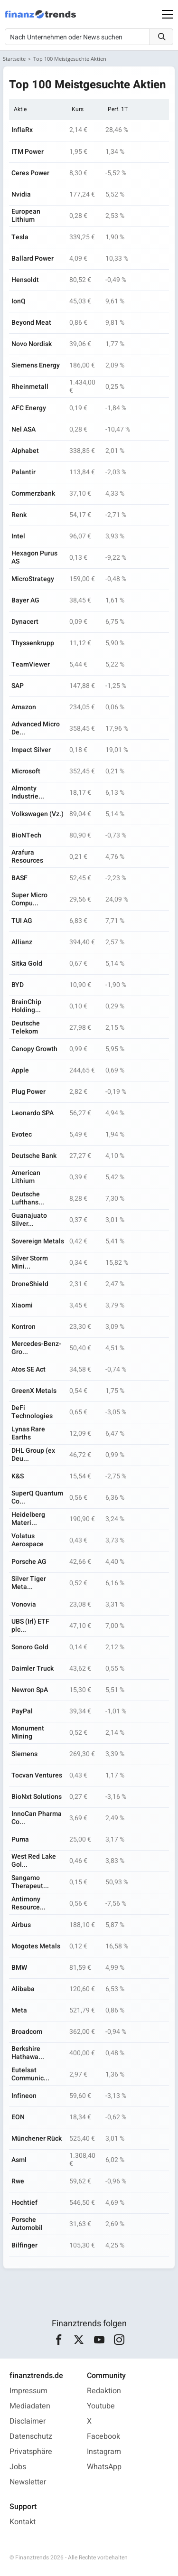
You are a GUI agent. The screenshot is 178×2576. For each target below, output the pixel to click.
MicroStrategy (32, 579)
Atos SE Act (28, 1369)
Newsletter (27, 2482)
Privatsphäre (30, 2451)
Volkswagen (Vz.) (37, 814)
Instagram (104, 2451)
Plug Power (28, 1092)
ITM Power (27, 152)
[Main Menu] (167, 14)
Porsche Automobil (27, 2224)
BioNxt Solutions (36, 1797)
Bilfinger (24, 2245)
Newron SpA (29, 1690)
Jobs (17, 2467)
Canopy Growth (34, 1049)
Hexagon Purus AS (34, 557)
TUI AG (21, 921)
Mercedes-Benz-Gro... (36, 1348)
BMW (19, 1968)
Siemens (24, 1754)
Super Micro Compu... (29, 899)
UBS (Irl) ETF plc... (30, 1626)
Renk (19, 515)
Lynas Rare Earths (28, 1433)
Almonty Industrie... (27, 792)
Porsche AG (29, 1562)
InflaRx (22, 130)
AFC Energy (28, 408)
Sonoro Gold (29, 1647)
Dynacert (24, 622)
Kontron (23, 1327)
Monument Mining (27, 1732)
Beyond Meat (31, 323)
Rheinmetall (29, 387)
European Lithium (25, 216)
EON (18, 2117)
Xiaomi (22, 1305)
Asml (19, 2160)
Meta (19, 2010)
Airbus (21, 1925)
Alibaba (23, 1989)
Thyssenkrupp (32, 643)
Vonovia (23, 1604)
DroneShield (29, 1284)
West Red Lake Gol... (33, 1861)
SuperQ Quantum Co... (37, 1497)
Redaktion (104, 2391)
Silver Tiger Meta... (28, 1583)
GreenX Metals (33, 1391)
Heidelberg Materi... (28, 1519)
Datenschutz (30, 2436)
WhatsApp (104, 2467)
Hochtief (24, 2203)
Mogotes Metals (35, 1946)
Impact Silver (31, 750)
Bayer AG (25, 600)
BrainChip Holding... (26, 1006)
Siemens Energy (35, 365)
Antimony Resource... (28, 1903)
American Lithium (25, 1177)
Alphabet (25, 451)
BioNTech (26, 835)
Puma (20, 1839)
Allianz (21, 942)
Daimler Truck (32, 1668)
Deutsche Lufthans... (27, 1198)
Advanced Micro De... (35, 728)
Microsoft (25, 771)
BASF (19, 878)
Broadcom (26, 2032)
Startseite (14, 58)
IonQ (18, 301)
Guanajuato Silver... (29, 1220)
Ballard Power (32, 258)
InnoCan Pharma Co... (36, 1818)
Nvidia (21, 194)
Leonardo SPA (32, 1113)
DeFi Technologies (32, 1412)
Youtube (101, 2406)
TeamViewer (30, 664)
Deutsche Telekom (25, 1027)
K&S (17, 1476)
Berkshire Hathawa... (27, 2053)
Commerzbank (33, 493)
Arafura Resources (27, 856)
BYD (17, 985)
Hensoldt (25, 280)
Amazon (23, 707)
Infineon (24, 2096)
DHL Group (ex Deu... (33, 1455)
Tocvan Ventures (36, 1775)
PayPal (22, 1711)
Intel (18, 536)
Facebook (103, 2436)
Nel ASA (23, 429)
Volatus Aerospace (27, 1540)
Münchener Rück (36, 2139)
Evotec (21, 1134)
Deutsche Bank (33, 1156)
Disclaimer (27, 2421)
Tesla (19, 237)
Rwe (17, 2181)
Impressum (28, 2391)
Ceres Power (30, 173)
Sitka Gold (26, 963)
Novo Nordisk (31, 344)
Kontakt (22, 2522)
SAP (17, 686)
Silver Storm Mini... (29, 1262)
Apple (20, 1070)
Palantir (23, 472)
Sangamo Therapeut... (30, 1882)
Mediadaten (29, 2406)
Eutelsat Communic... (30, 2074)
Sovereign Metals (37, 1241)
